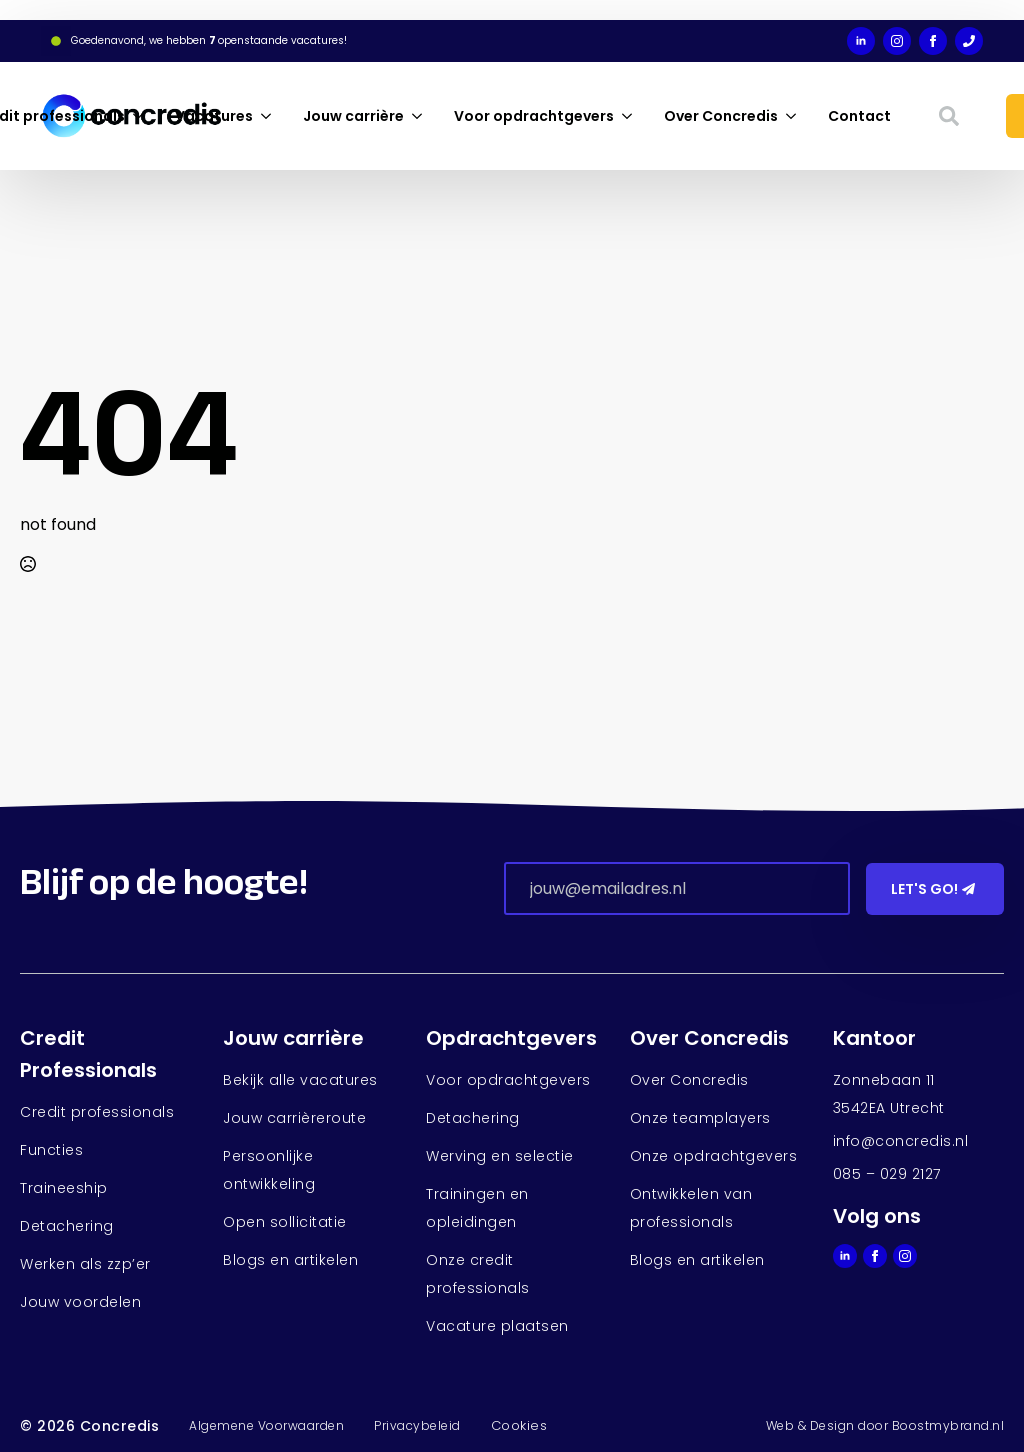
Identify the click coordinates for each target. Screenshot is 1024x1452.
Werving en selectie (500, 1156)
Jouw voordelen (80, 1302)
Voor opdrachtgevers (534, 116)
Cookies (519, 1425)
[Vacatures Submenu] (270, 116)
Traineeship (64, 1188)
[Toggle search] (949, 116)
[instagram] (897, 41)
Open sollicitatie (285, 1222)
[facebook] (933, 41)
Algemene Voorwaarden (266, 1425)
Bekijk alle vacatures (300, 1080)
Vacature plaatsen (497, 1326)
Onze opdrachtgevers (714, 1156)
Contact (859, 116)
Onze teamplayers (700, 1118)
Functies (51, 1150)
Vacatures (214, 116)
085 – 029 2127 (887, 1174)
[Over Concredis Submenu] (795, 116)
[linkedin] (861, 41)
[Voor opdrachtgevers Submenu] (631, 116)
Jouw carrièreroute (294, 1118)
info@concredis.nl (901, 1141)
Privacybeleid (417, 1425)
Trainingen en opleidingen (477, 1208)
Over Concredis (721, 116)
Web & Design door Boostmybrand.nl (885, 1425)
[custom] (969, 41)
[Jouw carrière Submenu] (421, 116)
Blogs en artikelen (290, 1260)
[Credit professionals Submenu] (142, 116)
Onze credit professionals (478, 1274)
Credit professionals (97, 1112)
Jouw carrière (353, 116)
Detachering (67, 1226)
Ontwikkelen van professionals (691, 1208)
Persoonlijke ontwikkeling (269, 1170)
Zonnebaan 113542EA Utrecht (889, 1094)
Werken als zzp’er (85, 1264)
